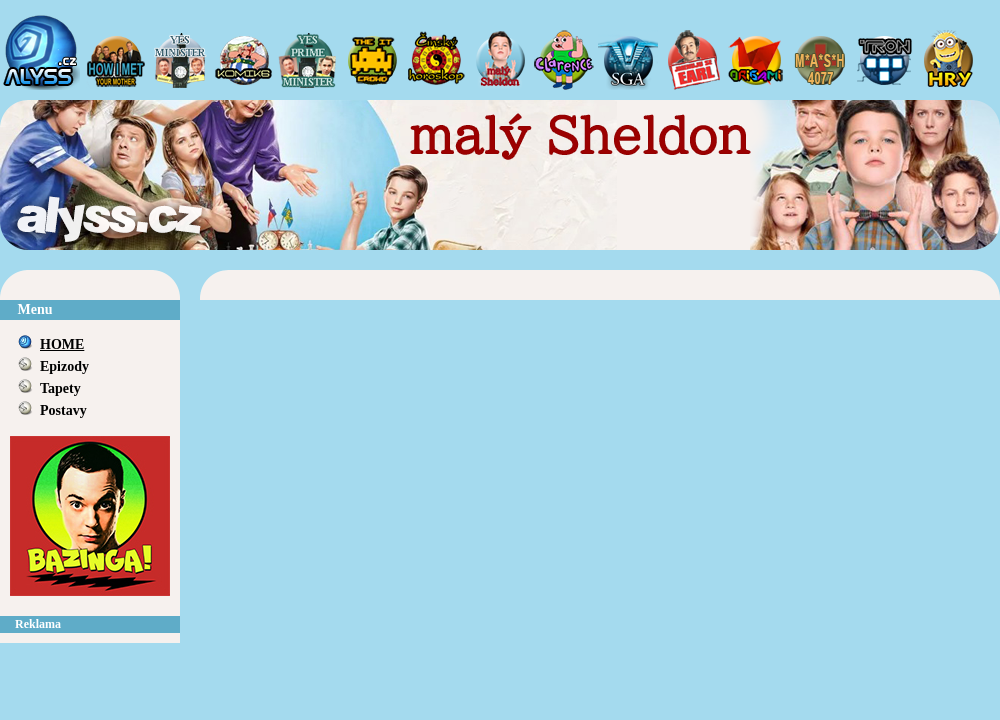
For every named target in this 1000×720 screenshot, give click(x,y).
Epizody (64, 366)
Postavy (63, 410)
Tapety (60, 388)
